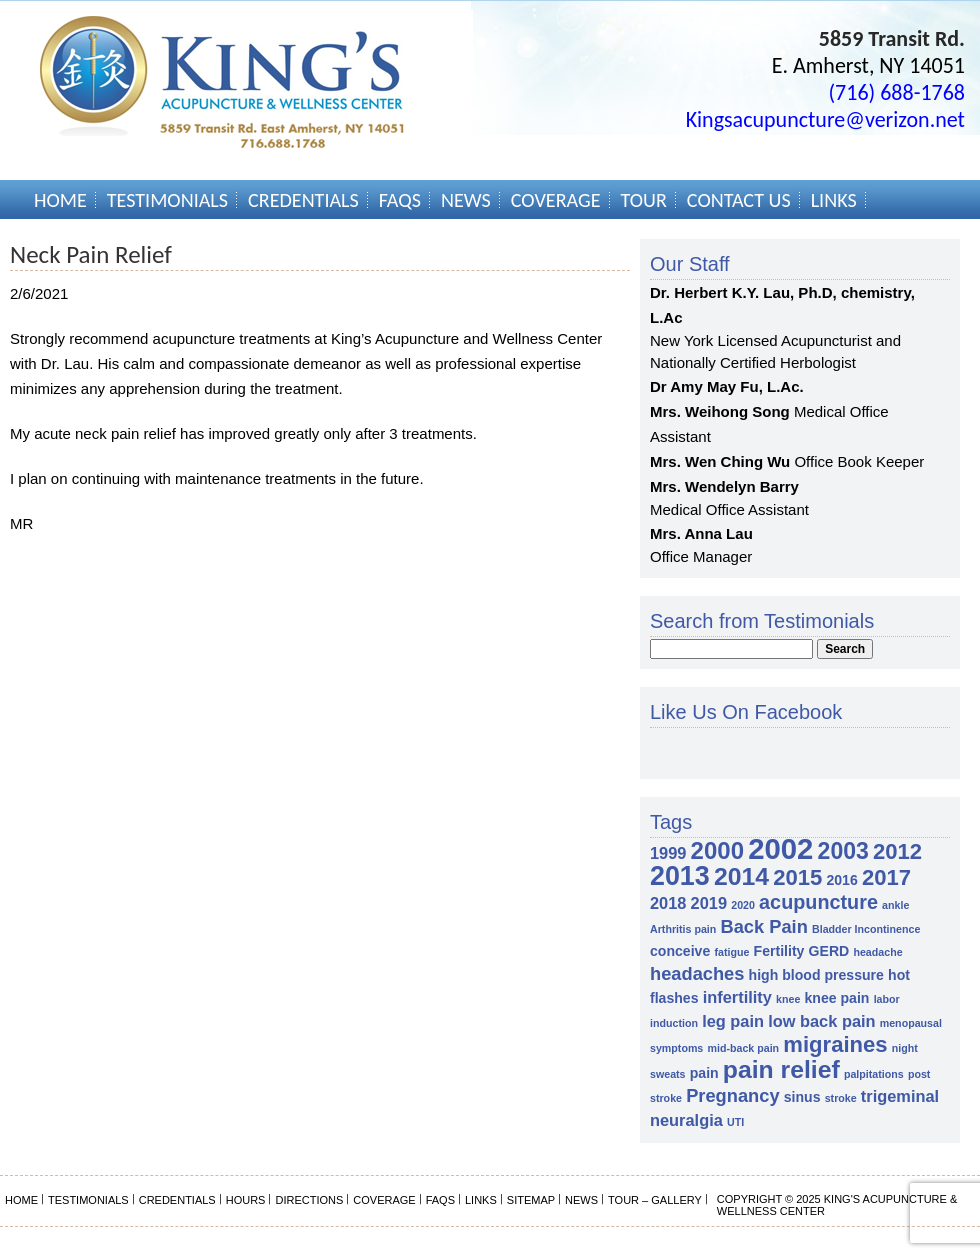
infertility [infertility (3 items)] (737, 997)
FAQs (400, 200)
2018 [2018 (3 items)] (668, 903)
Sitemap (531, 1200)
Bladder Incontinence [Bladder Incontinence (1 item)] (866, 929)
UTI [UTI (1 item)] (735, 1122)
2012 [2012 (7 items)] (897, 851)
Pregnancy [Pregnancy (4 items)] (732, 1095)
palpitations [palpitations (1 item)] (874, 1074)
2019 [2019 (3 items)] (709, 903)
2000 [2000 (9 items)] (717, 850)
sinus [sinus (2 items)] (802, 1097)
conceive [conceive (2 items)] (680, 951)
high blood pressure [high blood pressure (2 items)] (816, 975)
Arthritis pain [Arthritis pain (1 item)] (683, 929)
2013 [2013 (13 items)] (680, 876)
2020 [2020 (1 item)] (743, 905)
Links (834, 200)
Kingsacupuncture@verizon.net (825, 119)
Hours (246, 1200)
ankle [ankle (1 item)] (895, 905)
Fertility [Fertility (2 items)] (779, 951)
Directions (309, 1200)
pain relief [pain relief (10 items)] (781, 1069)
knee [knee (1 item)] (788, 999)
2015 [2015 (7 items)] (797, 877)
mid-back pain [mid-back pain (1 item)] (743, 1048)
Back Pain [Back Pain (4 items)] (763, 926)
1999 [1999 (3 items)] (668, 853)
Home (60, 200)
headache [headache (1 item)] (877, 952)
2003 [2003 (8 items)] (843, 851)
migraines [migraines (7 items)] (835, 1044)
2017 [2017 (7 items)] (886, 877)
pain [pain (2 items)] (704, 1073)
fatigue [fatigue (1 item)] (731, 952)
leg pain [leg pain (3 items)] (733, 1021)
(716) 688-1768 (896, 92)
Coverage (556, 200)
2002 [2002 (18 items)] (780, 848)
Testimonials (167, 200)
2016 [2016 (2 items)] (841, 880)
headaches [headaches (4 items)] (697, 973)
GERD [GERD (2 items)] (829, 951)
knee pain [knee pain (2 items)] (837, 998)
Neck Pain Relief (91, 254)
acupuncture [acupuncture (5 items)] (818, 902)
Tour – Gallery (655, 1200)
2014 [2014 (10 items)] (741, 876)
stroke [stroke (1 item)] (841, 1098)
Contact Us (739, 200)
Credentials (303, 200)
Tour (644, 200)
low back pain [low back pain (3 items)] (821, 1021)
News (466, 200)
